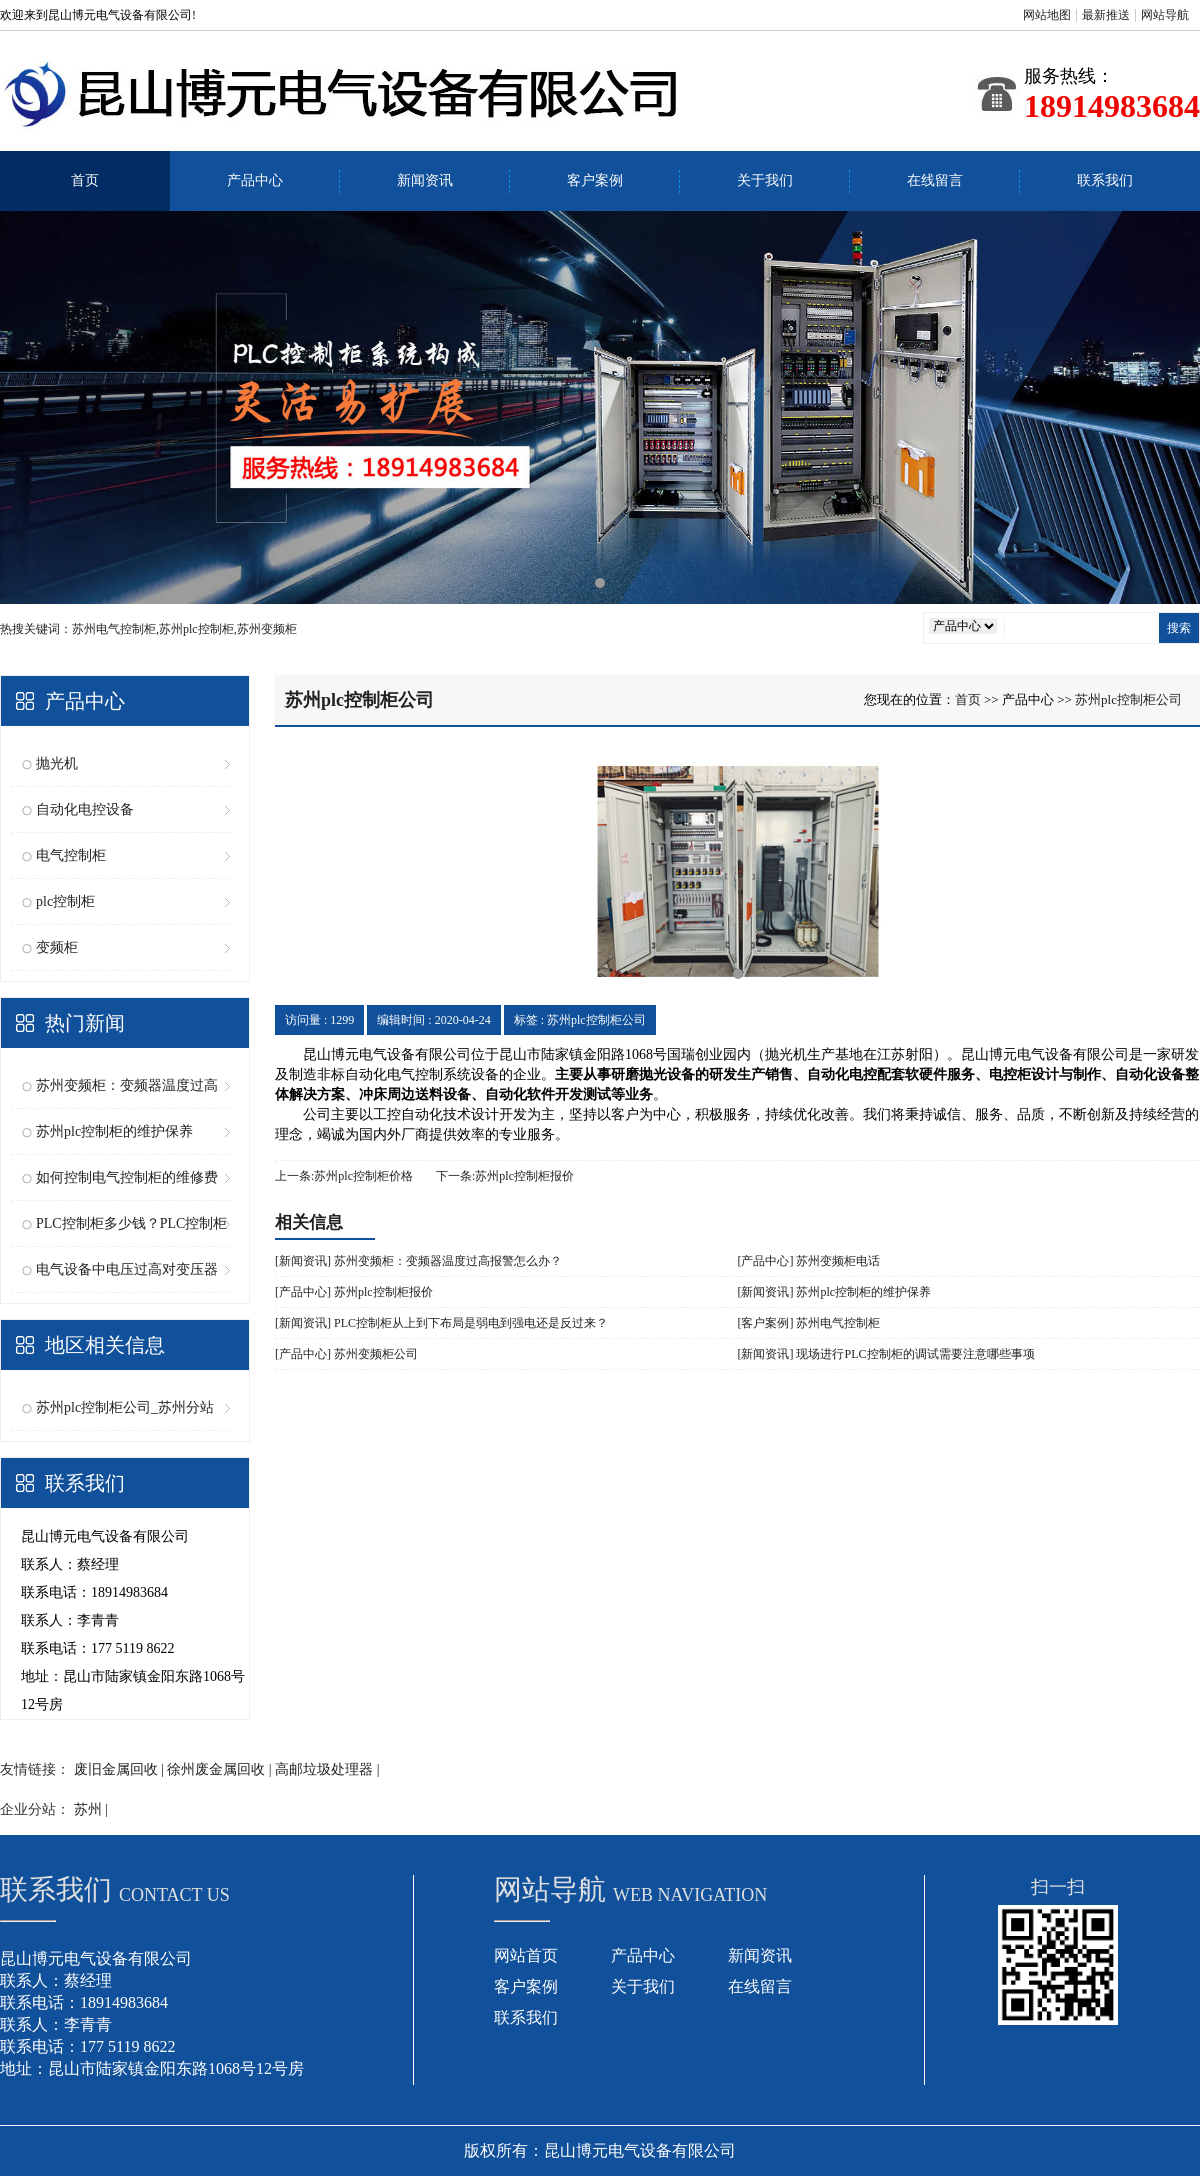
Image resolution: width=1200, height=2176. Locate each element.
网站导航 (1165, 15)
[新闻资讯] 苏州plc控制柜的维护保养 (835, 1292)
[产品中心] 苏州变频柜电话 (809, 1261)
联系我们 (1105, 180)
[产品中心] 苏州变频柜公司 (346, 1354)
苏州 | (91, 1809)
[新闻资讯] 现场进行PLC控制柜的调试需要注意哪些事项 (886, 1354)
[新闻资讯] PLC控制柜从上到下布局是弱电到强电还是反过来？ (441, 1323)
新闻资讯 (425, 180)
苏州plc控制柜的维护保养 (114, 1131)
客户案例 (595, 180)
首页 (85, 180)
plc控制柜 (65, 901)
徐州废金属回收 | (221, 1769)
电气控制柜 (71, 855)
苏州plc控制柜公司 (1128, 699)
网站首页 (526, 1955)
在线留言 (935, 180)
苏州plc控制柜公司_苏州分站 (125, 1407)
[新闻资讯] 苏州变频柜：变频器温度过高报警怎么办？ (418, 1261)
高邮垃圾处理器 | (327, 1769)
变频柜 (57, 947)
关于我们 (765, 180)
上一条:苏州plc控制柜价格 (344, 1176)
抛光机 (57, 763)
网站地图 (1047, 15)
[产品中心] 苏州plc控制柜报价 (354, 1292)
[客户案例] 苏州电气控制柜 (809, 1323)
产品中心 (255, 180)
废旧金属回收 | (121, 1769)
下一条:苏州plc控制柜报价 (505, 1176)
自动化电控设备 (85, 809)
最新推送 (1106, 15)
